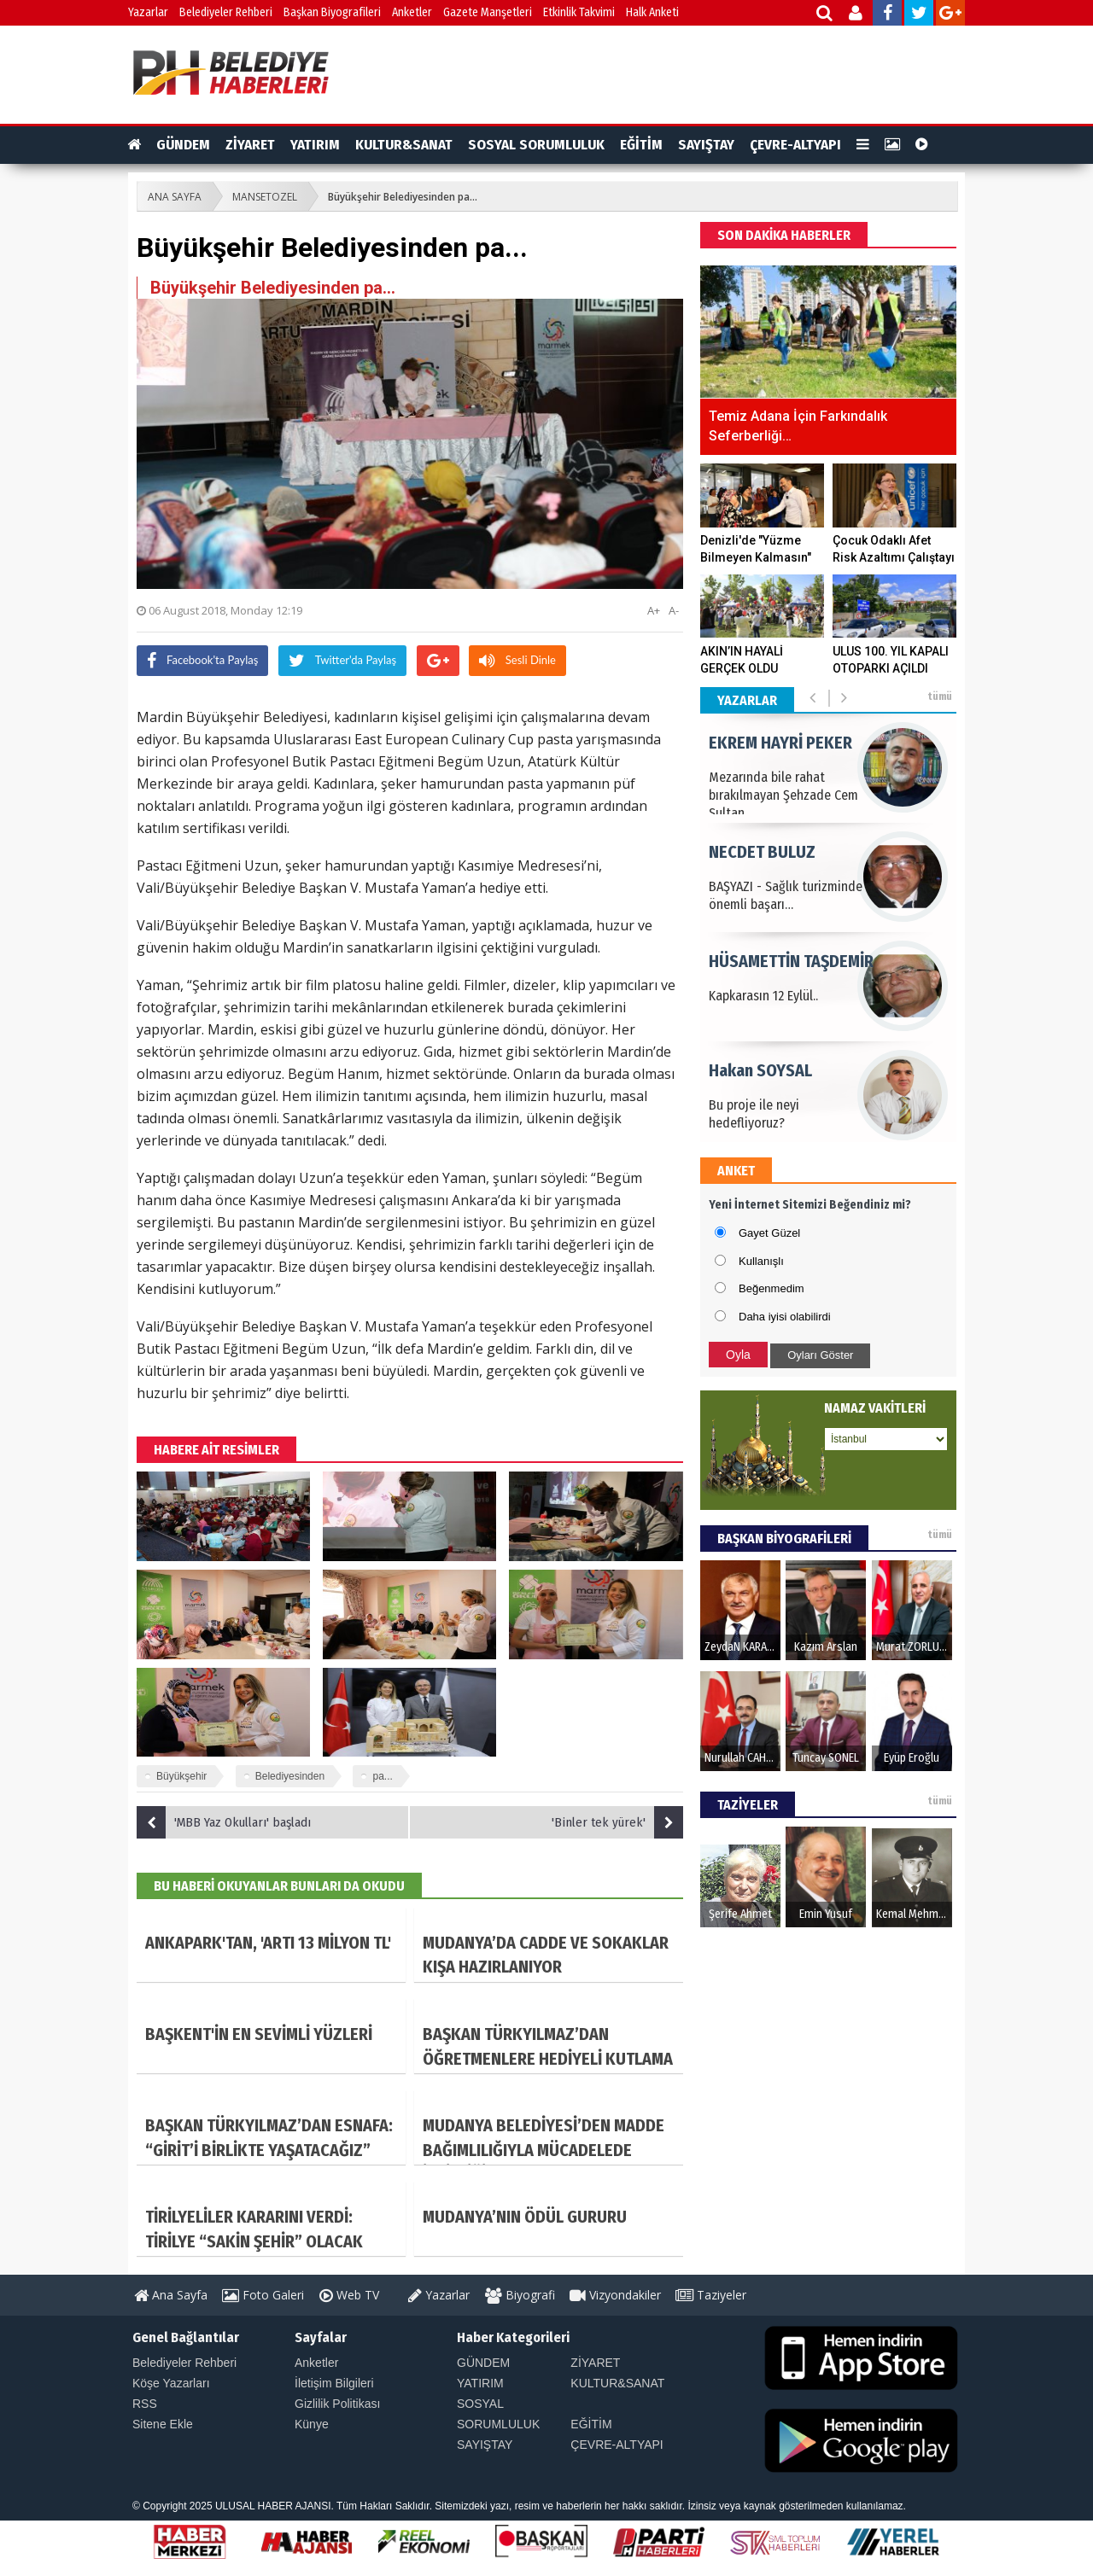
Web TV (349, 2295)
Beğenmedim (771, 1288)
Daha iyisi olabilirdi (785, 1316)
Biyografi (520, 2295)
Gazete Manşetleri (487, 12)
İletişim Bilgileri (334, 2383)
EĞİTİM (641, 145)
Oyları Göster (820, 1355)
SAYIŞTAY (706, 145)
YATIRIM (315, 145)
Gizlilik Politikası (337, 2403)
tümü (939, 696)
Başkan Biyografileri (332, 12)
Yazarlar (148, 12)
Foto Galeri (263, 2295)
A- (674, 610)
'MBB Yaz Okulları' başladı (224, 1822)
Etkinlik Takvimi (579, 12)
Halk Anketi (652, 12)
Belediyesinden (289, 1776)
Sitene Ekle (162, 2424)
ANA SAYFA (175, 196)
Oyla (738, 1354)
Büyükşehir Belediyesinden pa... (402, 196)
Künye (312, 2424)
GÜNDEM (183, 145)
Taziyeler (710, 2295)
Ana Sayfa (170, 2295)
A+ (653, 610)
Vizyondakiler (615, 2295)
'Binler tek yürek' (617, 1822)
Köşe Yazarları (171, 2383)
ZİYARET (250, 145)
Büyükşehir (181, 1776)
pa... (382, 1776)
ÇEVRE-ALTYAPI (795, 145)
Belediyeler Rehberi (225, 12)
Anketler (412, 12)
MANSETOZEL (264, 196)
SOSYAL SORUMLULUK (536, 145)
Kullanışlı (761, 1261)
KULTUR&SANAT (404, 145)
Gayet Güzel (769, 1233)
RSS (144, 2403)
